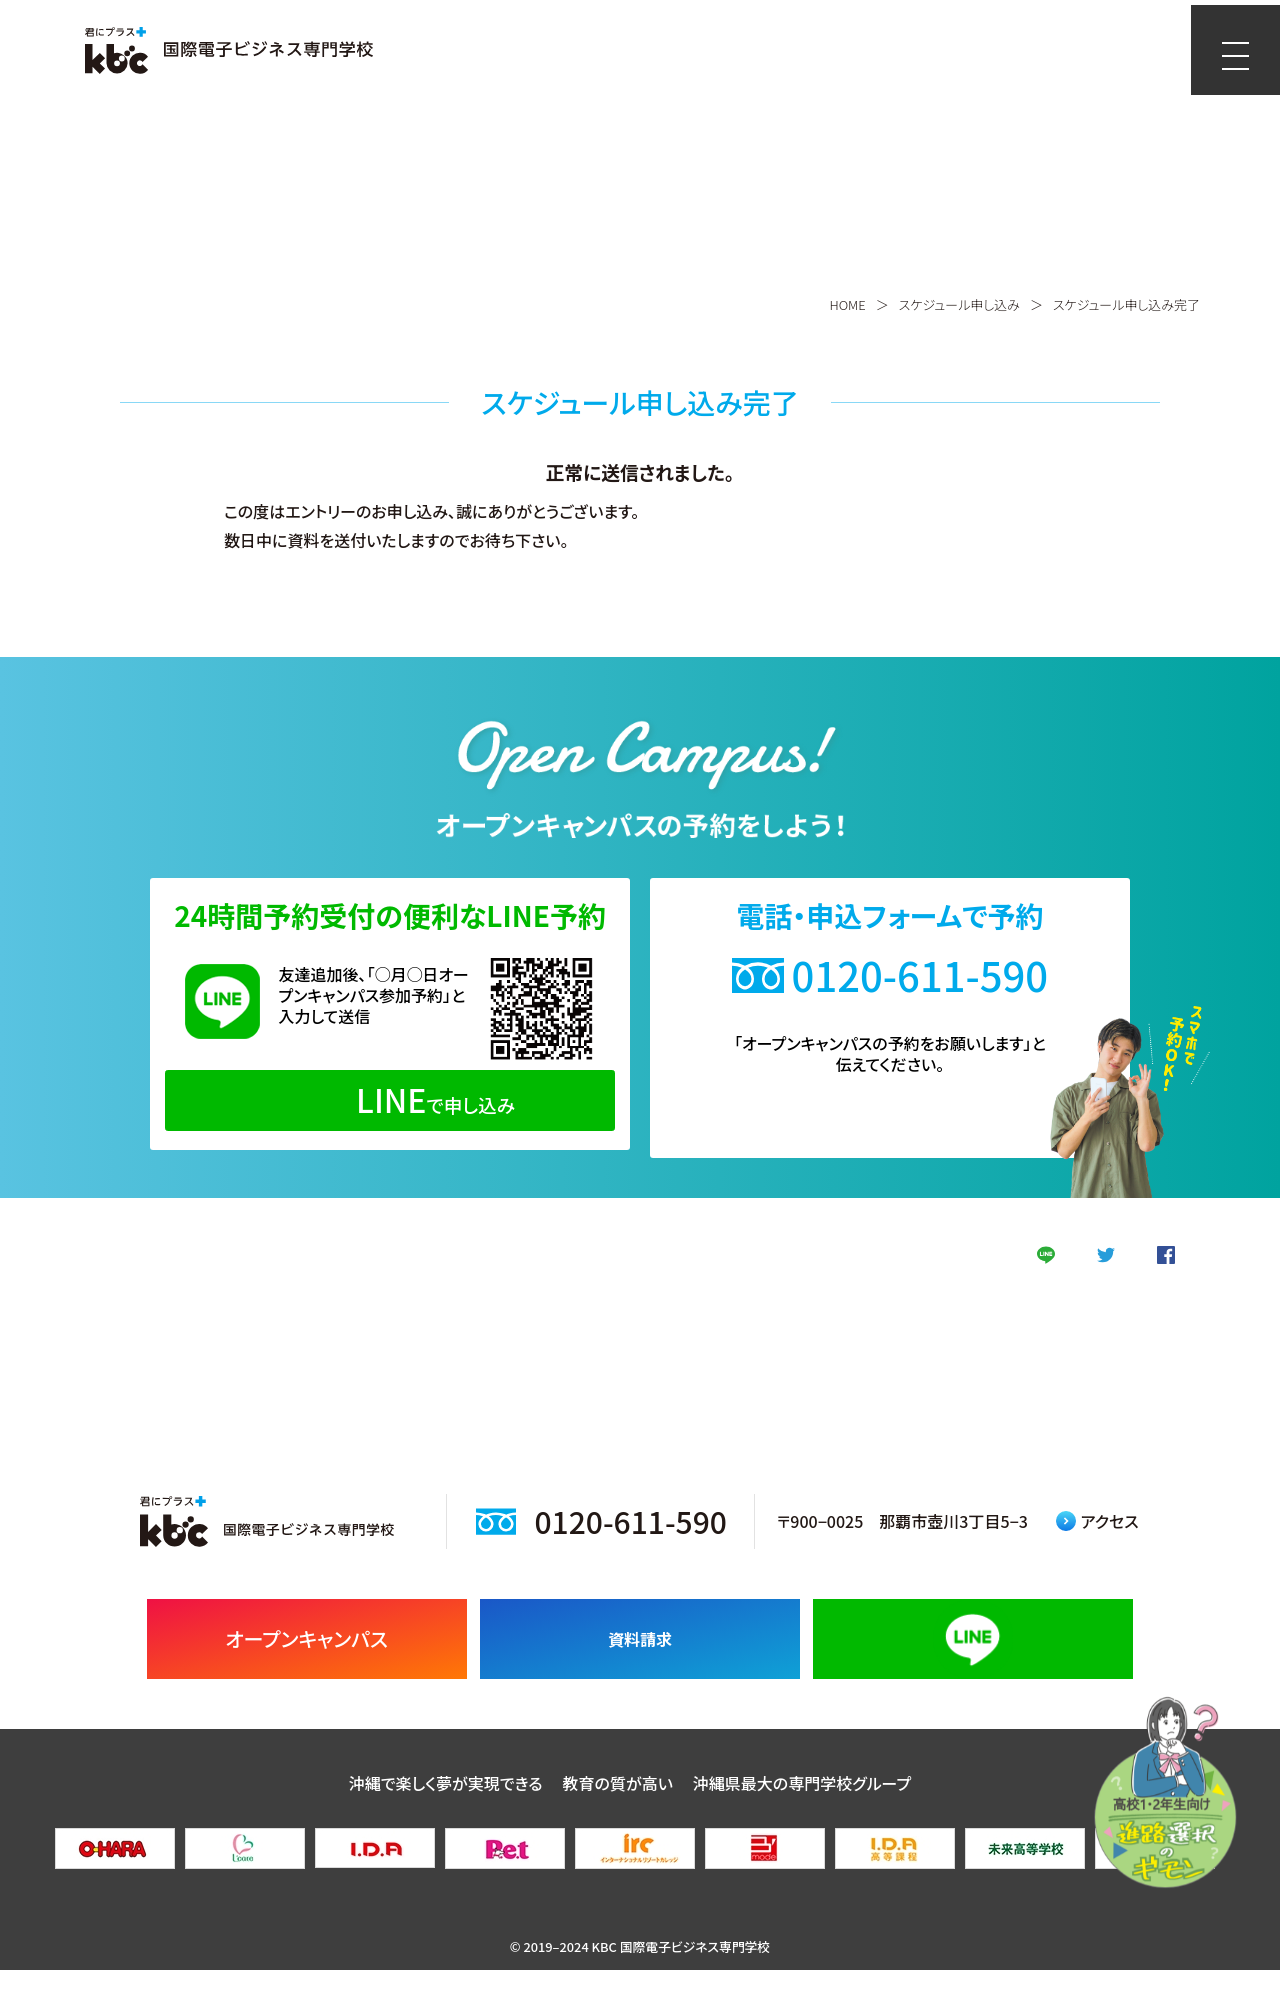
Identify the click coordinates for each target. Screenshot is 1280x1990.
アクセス (1097, 1541)
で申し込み (390, 1099)
